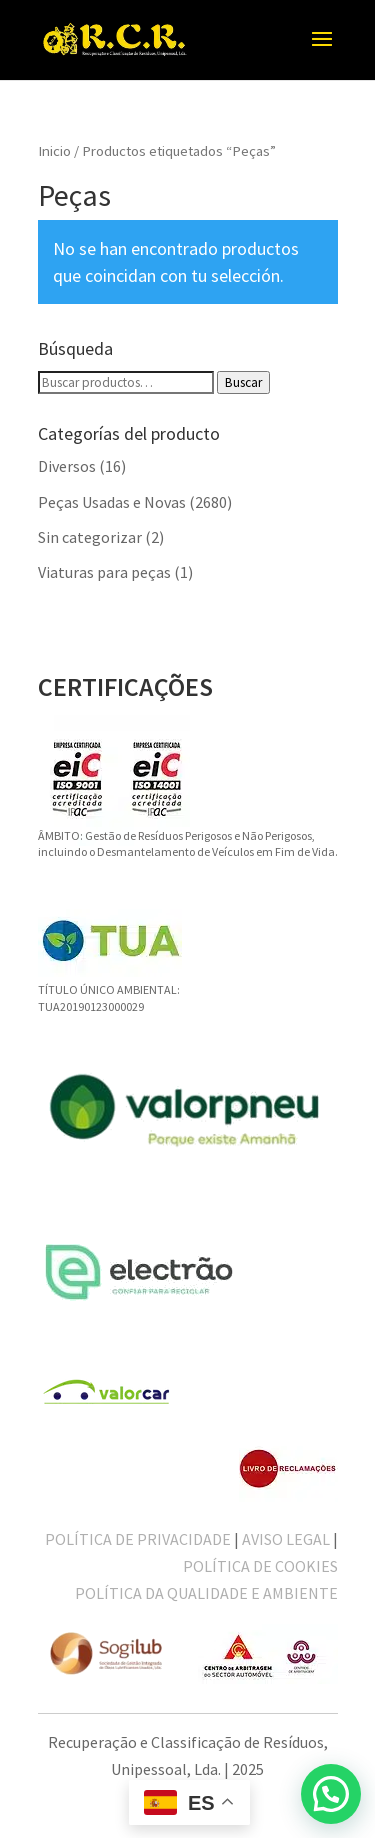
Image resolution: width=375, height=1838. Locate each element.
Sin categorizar (90, 537)
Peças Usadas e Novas (112, 502)
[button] (331, 1794)
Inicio (54, 151)
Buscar (243, 382)
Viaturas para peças (104, 572)
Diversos (67, 466)
